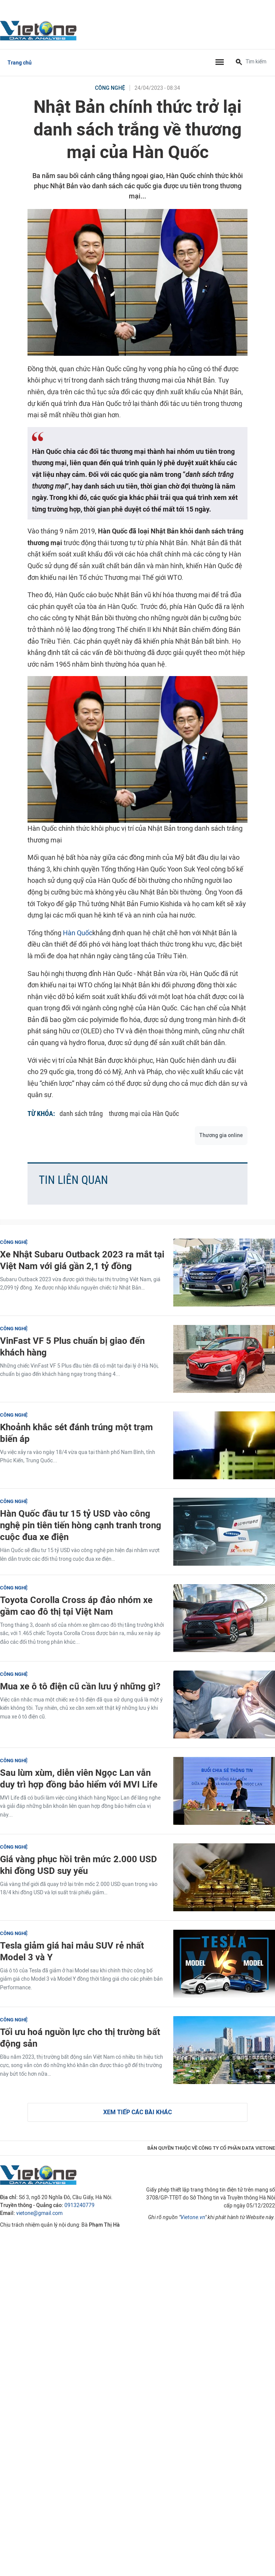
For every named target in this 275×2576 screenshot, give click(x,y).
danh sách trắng (81, 1113)
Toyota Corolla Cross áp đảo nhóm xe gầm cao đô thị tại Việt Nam (76, 1605)
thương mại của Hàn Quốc (144, 1113)
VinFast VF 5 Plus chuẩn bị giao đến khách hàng (72, 1346)
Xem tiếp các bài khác (137, 2112)
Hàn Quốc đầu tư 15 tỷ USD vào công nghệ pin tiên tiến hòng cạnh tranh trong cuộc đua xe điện (80, 1525)
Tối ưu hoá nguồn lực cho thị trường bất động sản (80, 2037)
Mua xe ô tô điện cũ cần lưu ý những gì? (80, 1686)
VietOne (39, 30)
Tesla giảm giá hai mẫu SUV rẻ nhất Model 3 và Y (72, 1951)
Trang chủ (20, 63)
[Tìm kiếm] (239, 62)
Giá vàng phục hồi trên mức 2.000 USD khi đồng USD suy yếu (78, 1865)
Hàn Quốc (77, 933)
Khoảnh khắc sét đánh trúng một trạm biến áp (76, 1433)
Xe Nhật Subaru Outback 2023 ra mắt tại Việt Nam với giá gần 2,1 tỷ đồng (82, 1260)
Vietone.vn (192, 2217)
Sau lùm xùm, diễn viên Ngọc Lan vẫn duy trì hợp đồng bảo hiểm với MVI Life (78, 1778)
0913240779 (79, 2205)
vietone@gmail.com (39, 2213)
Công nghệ (110, 88)
